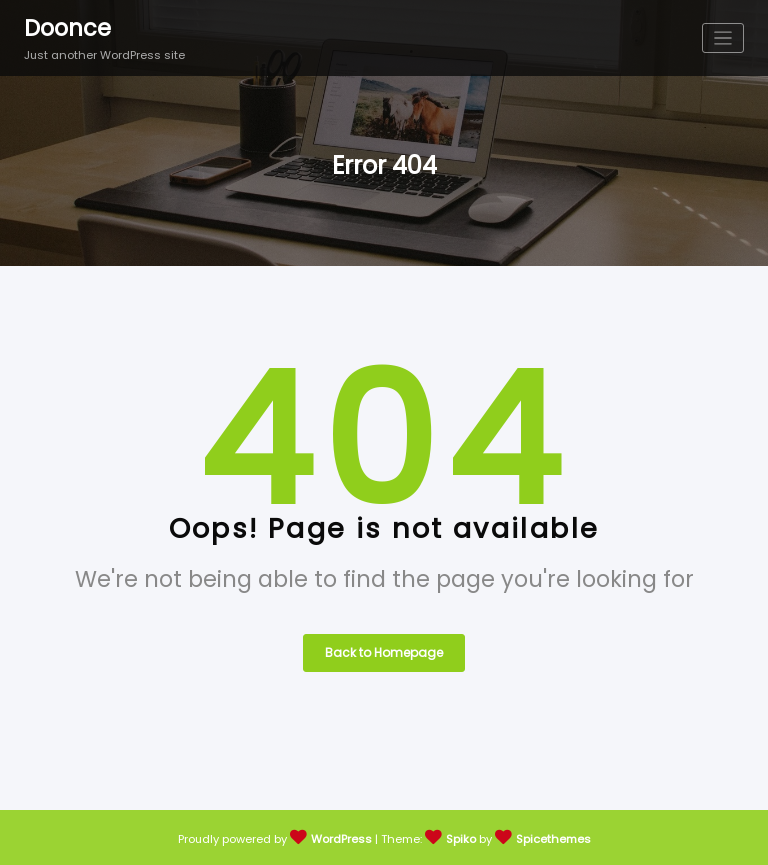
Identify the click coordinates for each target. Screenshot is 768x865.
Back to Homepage (384, 652)
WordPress (341, 839)
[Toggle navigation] (723, 38)
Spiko (461, 839)
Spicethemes (553, 839)
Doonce (67, 28)
